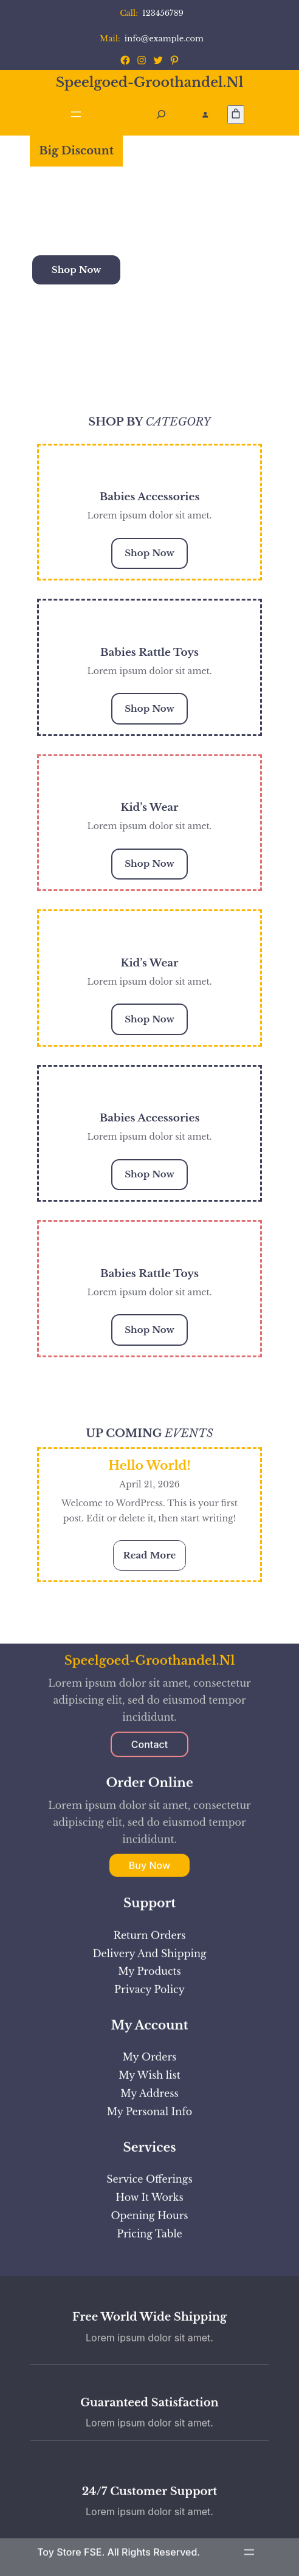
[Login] (205, 114)
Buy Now (149, 2274)
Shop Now (76, 269)
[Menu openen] (76, 114)
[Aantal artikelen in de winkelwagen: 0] (235, 114)
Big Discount (76, 150)
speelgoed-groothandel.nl (150, 82)
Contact (149, 2153)
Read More (155, 1559)
